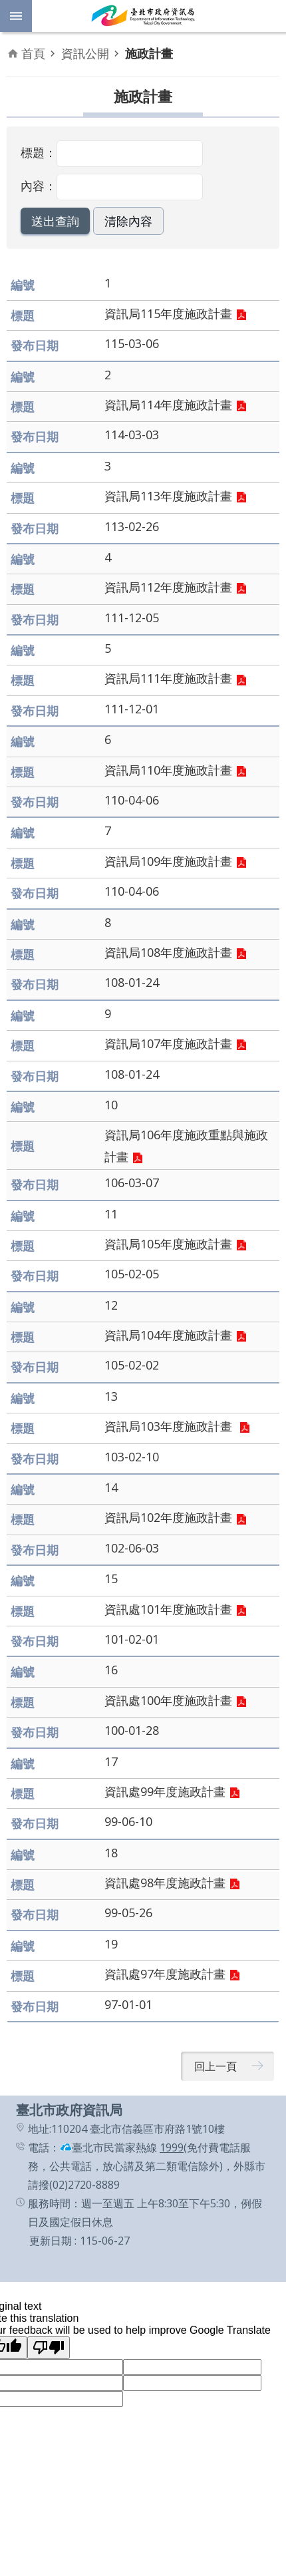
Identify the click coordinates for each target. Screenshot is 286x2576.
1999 (172, 2147)
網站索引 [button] (16, 16)
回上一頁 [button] (215, 2066)
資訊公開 (85, 53)
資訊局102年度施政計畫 (168, 1517)
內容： (39, 186)
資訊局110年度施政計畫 (168, 770)
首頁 (33, 53)
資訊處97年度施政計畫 (164, 1974)
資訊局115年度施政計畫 (168, 313)
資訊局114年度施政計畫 (168, 405)
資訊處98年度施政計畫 (164, 1883)
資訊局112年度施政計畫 (168, 587)
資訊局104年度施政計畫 (168, 1335)
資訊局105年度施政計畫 (168, 1244)
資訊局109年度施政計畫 (168, 861)
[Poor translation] (48, 2347)
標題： (39, 152)
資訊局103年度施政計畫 (169, 1426)
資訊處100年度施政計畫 (168, 1700)
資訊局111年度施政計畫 (168, 678)
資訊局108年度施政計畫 (168, 952)
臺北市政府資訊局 (143, 16)
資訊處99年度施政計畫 (164, 1791)
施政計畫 (149, 53)
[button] (55, 221)
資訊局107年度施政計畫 (168, 1043)
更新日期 (50, 2240)
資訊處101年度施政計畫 (168, 1609)
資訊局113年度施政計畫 (168, 496)
